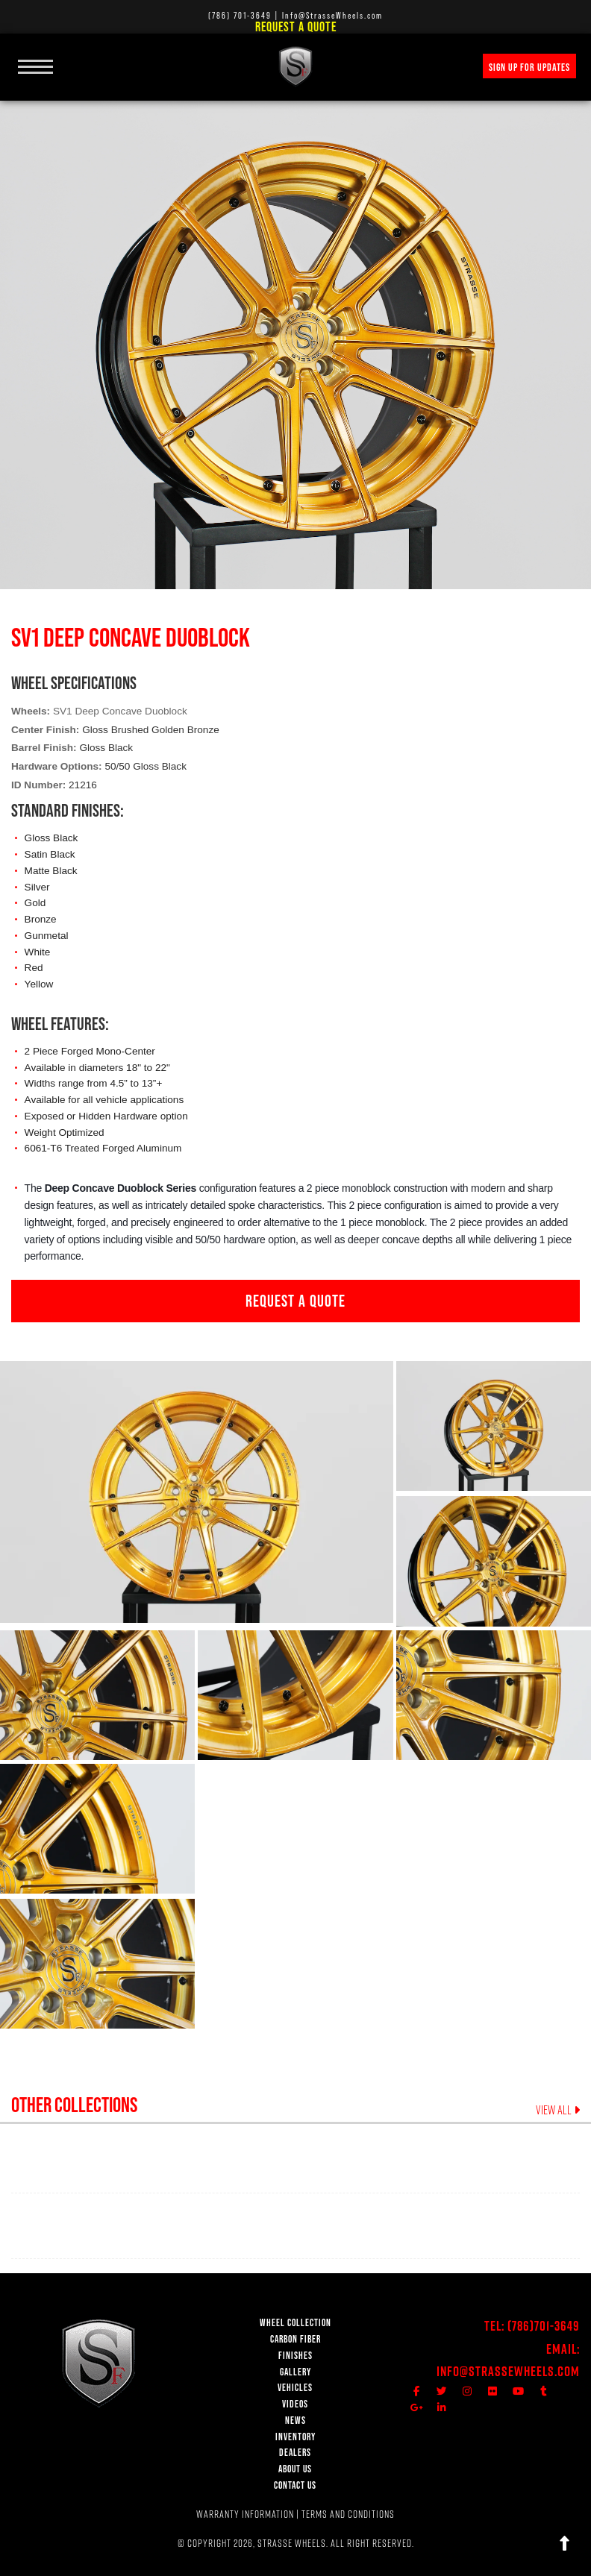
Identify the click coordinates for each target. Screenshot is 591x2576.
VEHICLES (295, 2387)
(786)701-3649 (543, 2325)
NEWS (295, 2420)
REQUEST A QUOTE (295, 1301)
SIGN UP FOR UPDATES (529, 67)
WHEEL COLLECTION (295, 2322)
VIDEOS (295, 2404)
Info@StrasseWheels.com (508, 2371)
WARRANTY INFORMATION (245, 2514)
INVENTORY (295, 2437)
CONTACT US (295, 2485)
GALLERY (295, 2372)
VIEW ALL (558, 2110)
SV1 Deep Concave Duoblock (120, 711)
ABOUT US (295, 2469)
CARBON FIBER (295, 2339)
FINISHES (295, 2355)
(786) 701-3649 (240, 15)
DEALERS (295, 2452)
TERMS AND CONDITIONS (348, 2514)
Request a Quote (296, 26)
